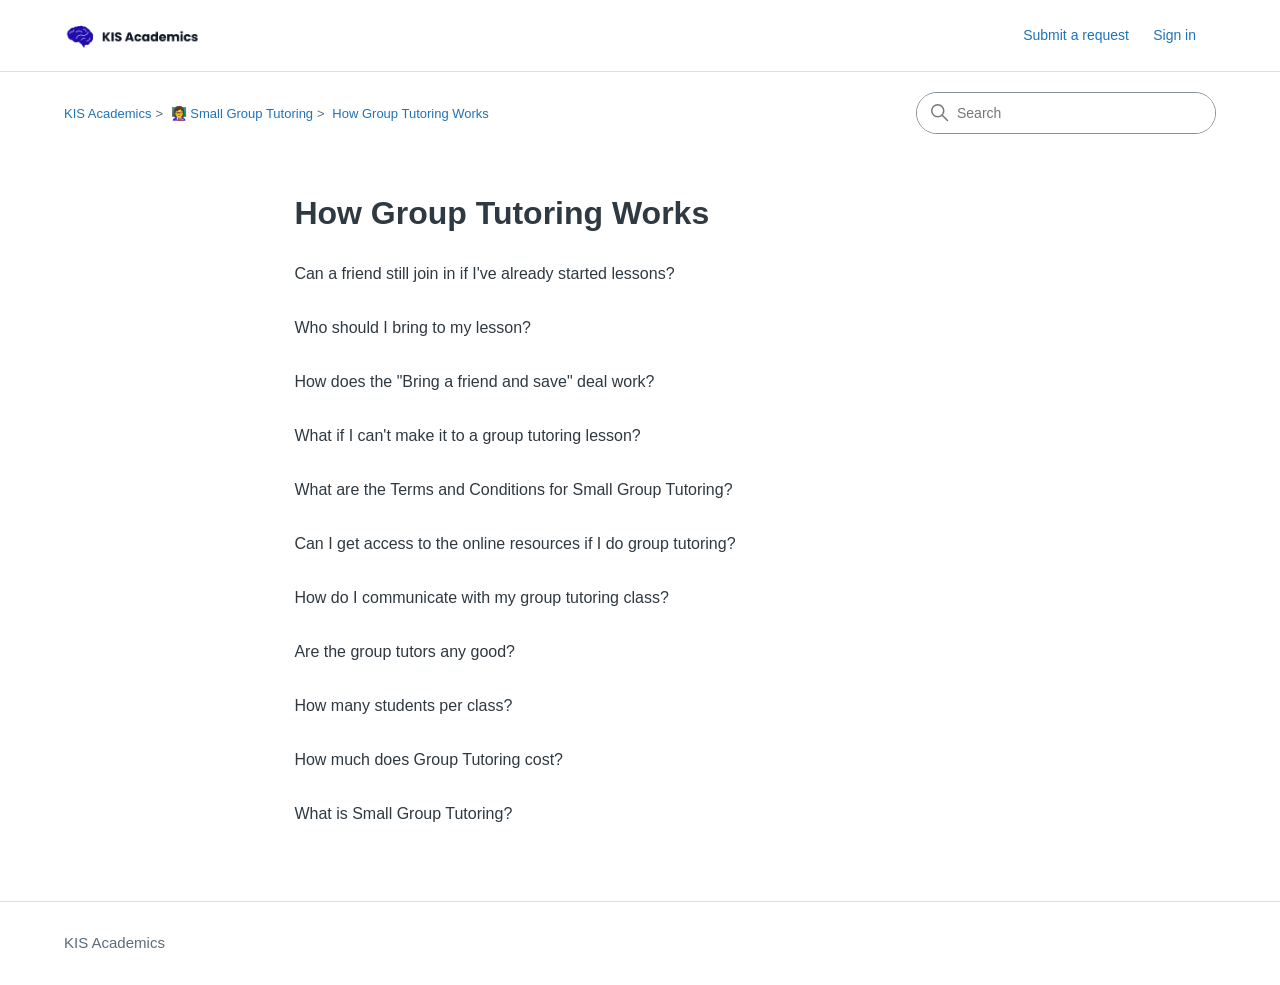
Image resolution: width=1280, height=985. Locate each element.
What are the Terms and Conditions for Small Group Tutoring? (513, 489)
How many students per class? (403, 705)
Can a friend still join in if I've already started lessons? (484, 273)
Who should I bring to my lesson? (412, 327)
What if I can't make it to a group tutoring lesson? (467, 435)
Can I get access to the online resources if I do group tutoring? (514, 543)
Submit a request (1076, 35)
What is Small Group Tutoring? (403, 813)
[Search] (1066, 113)
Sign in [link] (1174, 35)
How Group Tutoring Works (410, 113)
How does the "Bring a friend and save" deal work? (474, 381)
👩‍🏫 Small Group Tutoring (242, 113)
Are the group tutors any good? (404, 651)
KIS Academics (107, 113)
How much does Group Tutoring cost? (428, 759)
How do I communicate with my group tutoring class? (481, 597)
